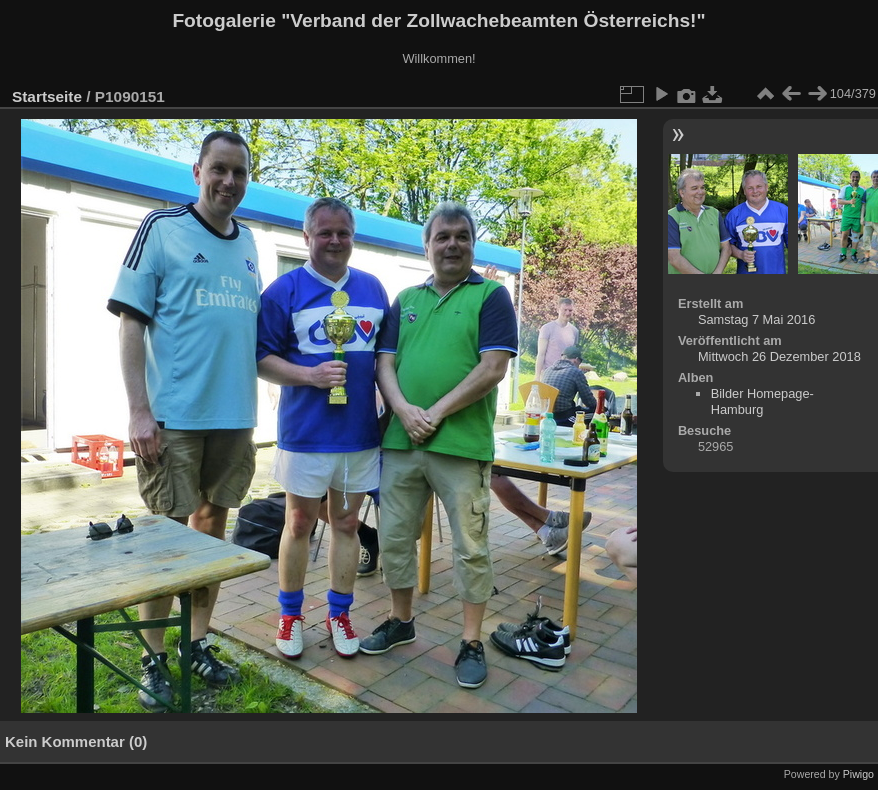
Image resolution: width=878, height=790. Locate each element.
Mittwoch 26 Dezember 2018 (779, 356)
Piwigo (858, 774)
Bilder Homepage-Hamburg (762, 401)
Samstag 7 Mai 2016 (756, 319)
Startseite (47, 96)
